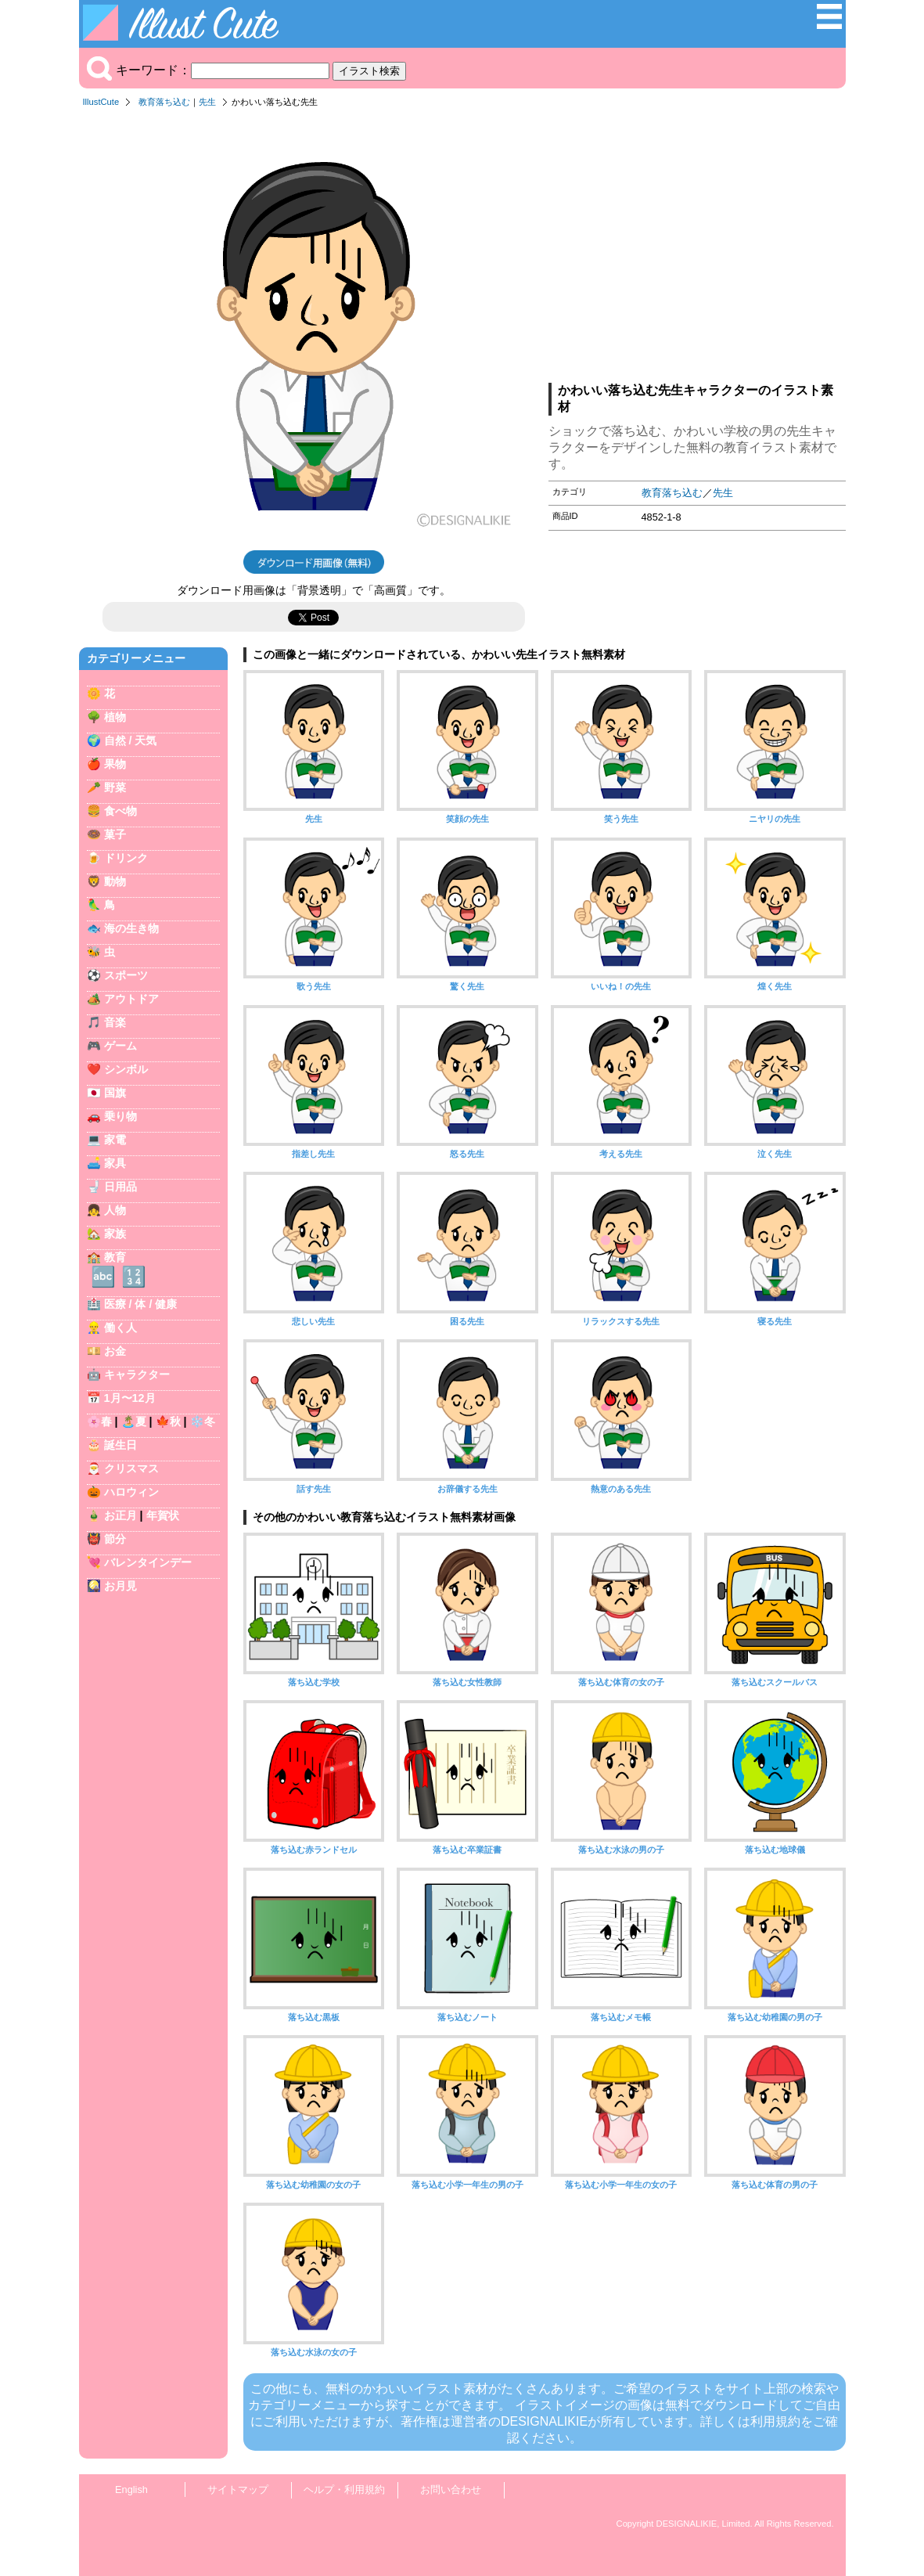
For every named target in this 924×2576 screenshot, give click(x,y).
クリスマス (131, 1468)
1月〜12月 (130, 1398)
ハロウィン (131, 1492)
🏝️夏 (133, 1421)
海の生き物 (131, 928)
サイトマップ (237, 2489)
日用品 (120, 1186)
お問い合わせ (450, 2489)
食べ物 (120, 811)
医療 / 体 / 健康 (141, 1304)
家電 (115, 1139)
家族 (115, 1233)
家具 (115, 1163)
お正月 (120, 1515)
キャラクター (137, 1374)
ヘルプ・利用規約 (344, 2489)
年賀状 (162, 1515)
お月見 (120, 1586)
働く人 (120, 1327)
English (131, 2489)
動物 (115, 881)
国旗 (115, 1092)
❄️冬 (202, 1421)
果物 (115, 764)
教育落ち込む (164, 101)
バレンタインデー (148, 1562)
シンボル (126, 1069)
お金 (115, 1351)
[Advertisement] (697, 249)
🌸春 (99, 1421)
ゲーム (120, 1045)
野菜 (115, 787)
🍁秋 (168, 1421)
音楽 (115, 1022)
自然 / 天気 (130, 740)
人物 (115, 1210)
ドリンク (126, 858)
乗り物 (120, 1116)
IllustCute (101, 101)
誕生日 (120, 1445)
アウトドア (131, 999)
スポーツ (126, 975)
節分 (115, 1539)
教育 (115, 1257)
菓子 (115, 834)
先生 (207, 101)
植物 (115, 717)
